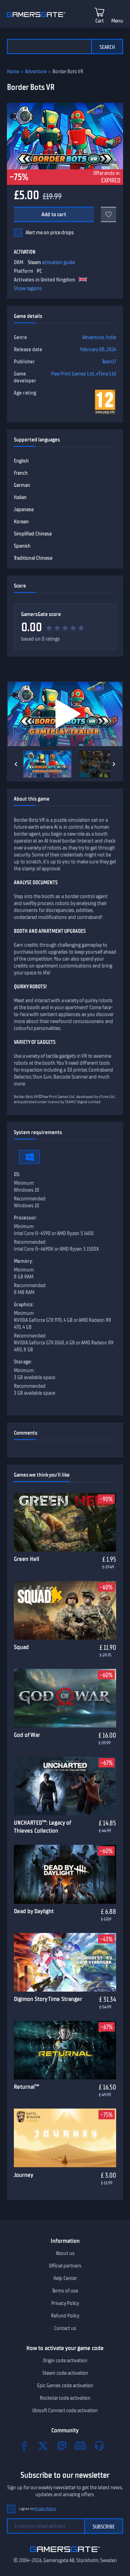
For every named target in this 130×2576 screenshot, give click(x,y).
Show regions (28, 288)
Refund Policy (65, 2315)
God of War (27, 1735)
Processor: (25, 1217)
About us (65, 2253)
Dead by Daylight (34, 1911)
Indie (111, 337)
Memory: (23, 1261)
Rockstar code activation (65, 2398)
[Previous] (15, 764)
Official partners (65, 2265)
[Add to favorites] (108, 214)
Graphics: (24, 1304)
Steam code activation (65, 2373)
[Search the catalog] (49, 46)
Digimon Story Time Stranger (48, 1999)
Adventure (35, 71)
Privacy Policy (65, 2303)
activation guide (58, 262)
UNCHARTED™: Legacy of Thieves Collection (42, 1826)
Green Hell (26, 1559)
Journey (23, 2175)
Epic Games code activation (65, 2385)
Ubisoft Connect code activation (65, 2410)
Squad (21, 1647)
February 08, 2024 (98, 349)
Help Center (65, 2278)
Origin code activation (65, 2360)
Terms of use (65, 2290)
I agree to (37, 2508)
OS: (17, 1174)
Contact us (65, 2328)
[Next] (114, 764)
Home (13, 71)
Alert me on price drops (50, 232)
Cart (99, 20)
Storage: (23, 1361)
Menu (117, 20)
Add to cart (54, 214)
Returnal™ (26, 2087)
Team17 (109, 361)
